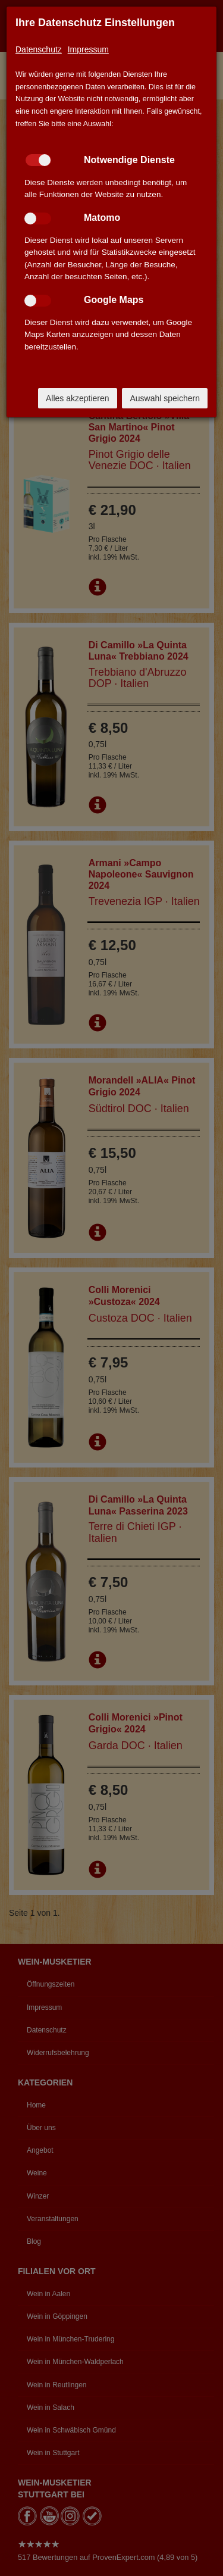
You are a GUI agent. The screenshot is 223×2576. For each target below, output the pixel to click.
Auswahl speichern (165, 398)
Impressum (88, 49)
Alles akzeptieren (77, 398)
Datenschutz (38, 49)
